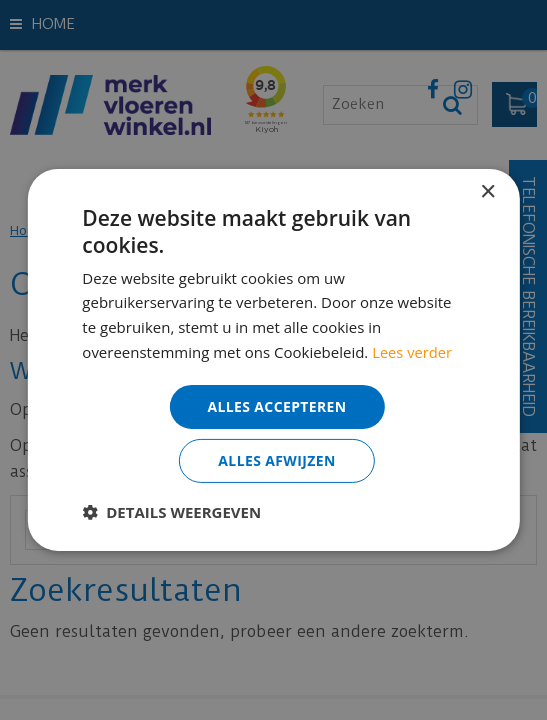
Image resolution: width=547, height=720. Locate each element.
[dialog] (273, 360)
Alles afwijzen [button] (277, 460)
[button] (171, 512)
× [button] (487, 192)
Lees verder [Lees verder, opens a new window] (413, 352)
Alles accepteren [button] (277, 405)
